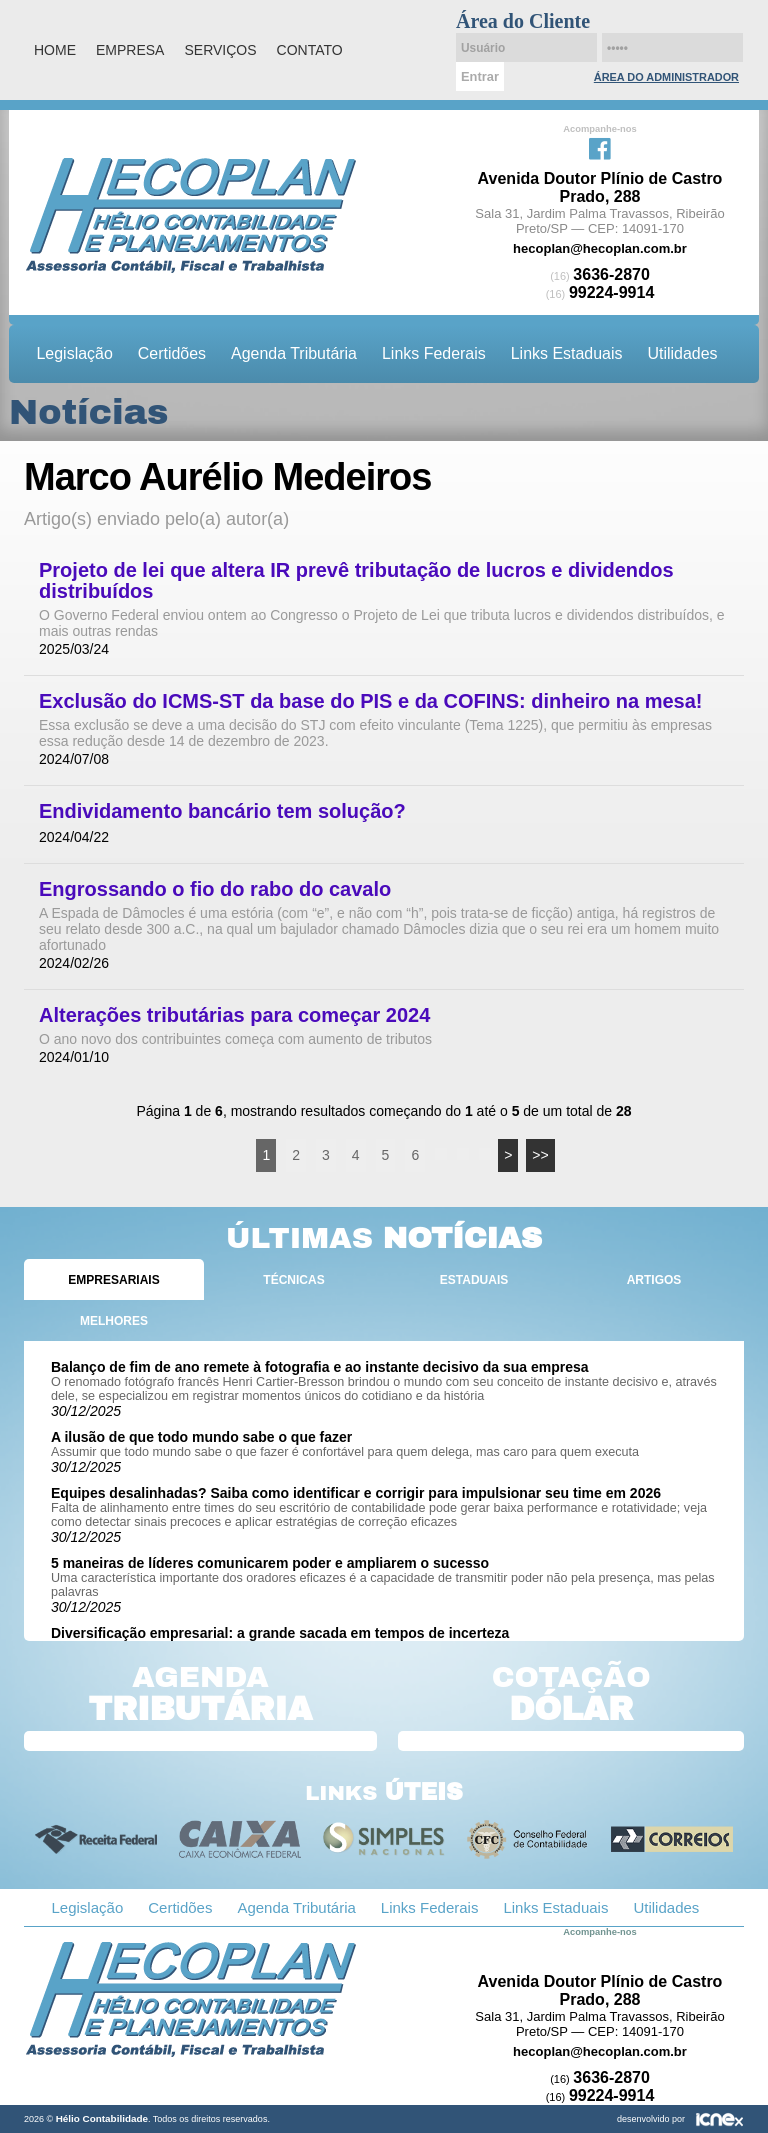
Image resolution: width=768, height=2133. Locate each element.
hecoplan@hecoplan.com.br (600, 248)
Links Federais (434, 353)
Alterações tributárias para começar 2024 (234, 1015)
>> (540, 1155)
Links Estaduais (567, 353)
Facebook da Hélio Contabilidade (600, 147)
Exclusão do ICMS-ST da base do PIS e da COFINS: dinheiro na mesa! (370, 701)
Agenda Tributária (294, 353)
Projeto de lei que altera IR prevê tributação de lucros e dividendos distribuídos (356, 581)
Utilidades (682, 353)
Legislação (75, 353)
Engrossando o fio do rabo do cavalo (215, 889)
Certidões (172, 353)
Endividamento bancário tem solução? (222, 811)
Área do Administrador (666, 77)
